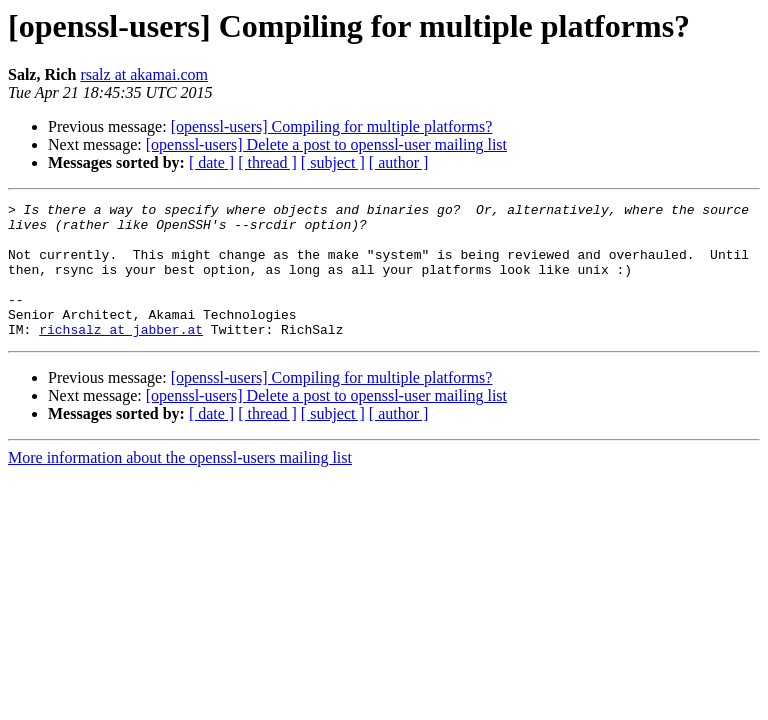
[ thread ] (267, 162)
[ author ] (399, 162)
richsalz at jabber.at (121, 356)
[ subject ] (333, 162)
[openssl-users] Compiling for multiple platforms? (332, 126)
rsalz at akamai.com (144, 74)
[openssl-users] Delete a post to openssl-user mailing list (326, 144)
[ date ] (211, 162)
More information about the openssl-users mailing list (180, 484)
